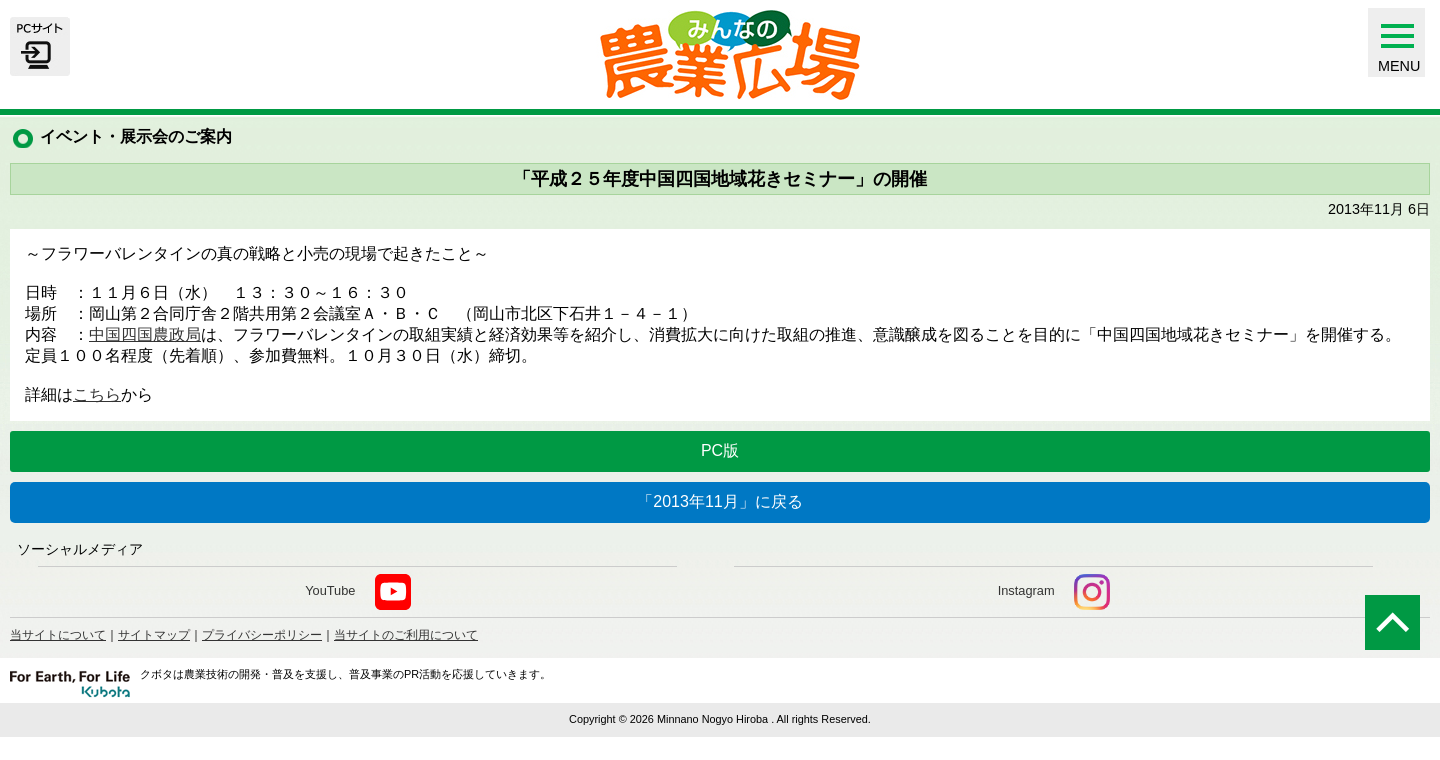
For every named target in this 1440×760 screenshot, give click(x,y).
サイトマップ (154, 635)
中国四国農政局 (145, 334)
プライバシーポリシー (262, 635)
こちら (97, 394)
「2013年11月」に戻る (719, 501)
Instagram (1054, 592)
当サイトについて (58, 635)
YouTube (357, 592)
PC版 (720, 450)
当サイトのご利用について (406, 635)
